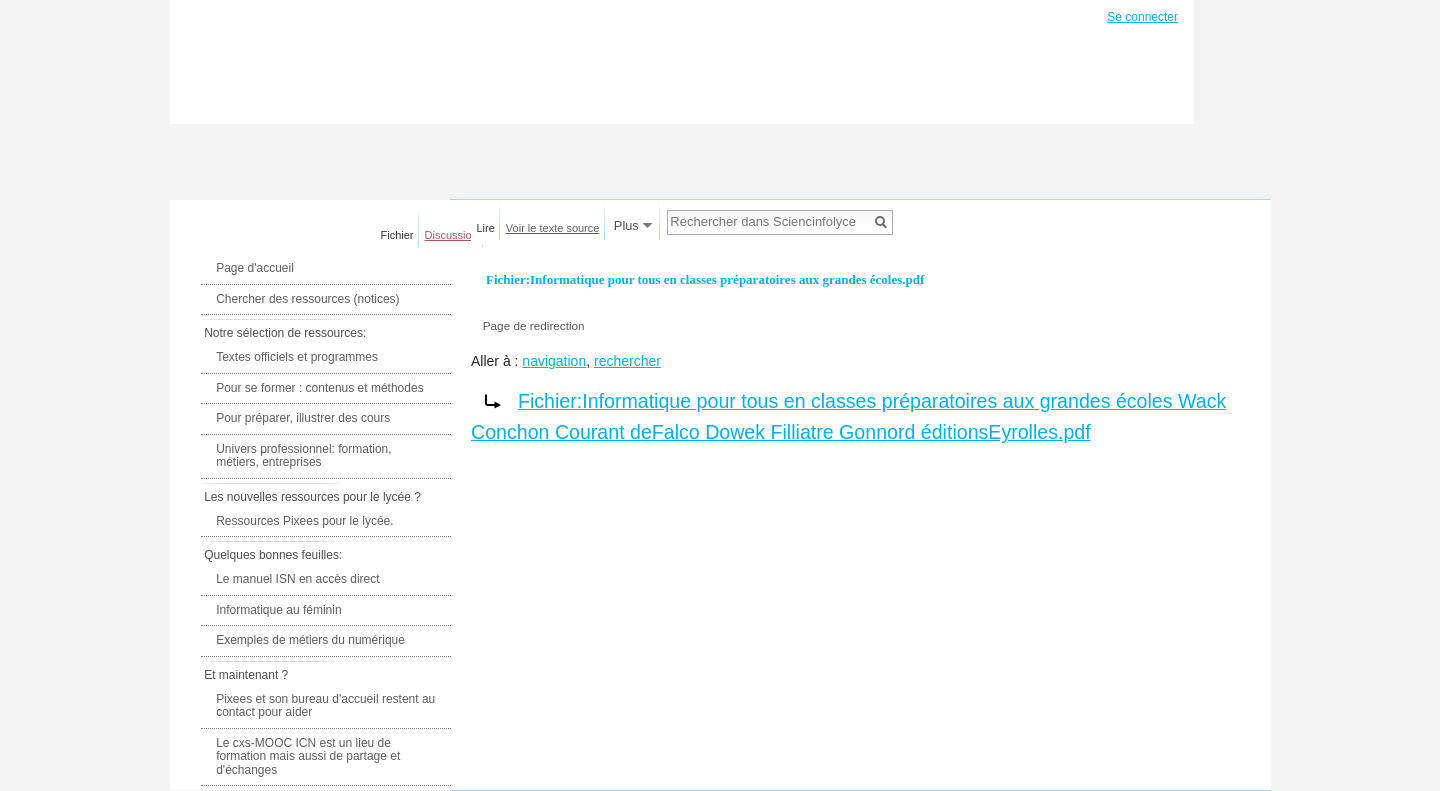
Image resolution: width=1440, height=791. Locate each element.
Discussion (451, 235)
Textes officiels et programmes (297, 357)
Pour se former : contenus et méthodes (319, 388)
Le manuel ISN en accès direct (297, 579)
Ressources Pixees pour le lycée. (304, 521)
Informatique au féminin (278, 610)
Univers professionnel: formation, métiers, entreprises (303, 456)
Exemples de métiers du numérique (310, 640)
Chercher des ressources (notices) (307, 299)
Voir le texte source (553, 228)
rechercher (627, 361)
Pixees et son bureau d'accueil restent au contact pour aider (325, 706)
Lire (486, 228)
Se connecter (1142, 17)
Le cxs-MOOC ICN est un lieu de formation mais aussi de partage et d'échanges (308, 756)
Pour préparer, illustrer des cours (303, 418)
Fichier (397, 235)
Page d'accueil (255, 268)
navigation (554, 361)
